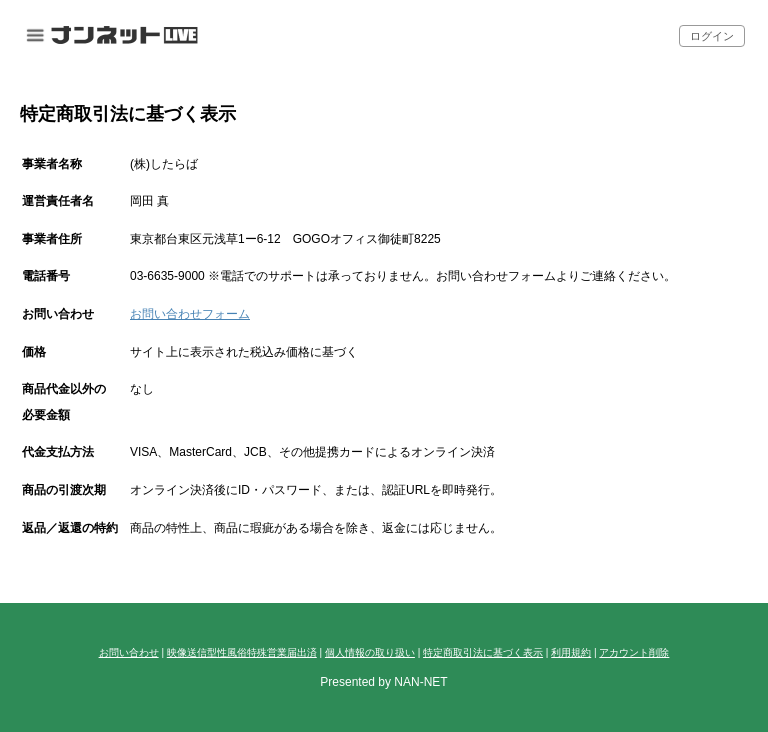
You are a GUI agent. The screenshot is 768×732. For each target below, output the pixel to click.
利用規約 (571, 652)
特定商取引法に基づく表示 (483, 652)
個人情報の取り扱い (370, 652)
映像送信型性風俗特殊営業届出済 (242, 652)
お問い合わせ (129, 652)
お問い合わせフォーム (190, 314)
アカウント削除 (634, 652)
